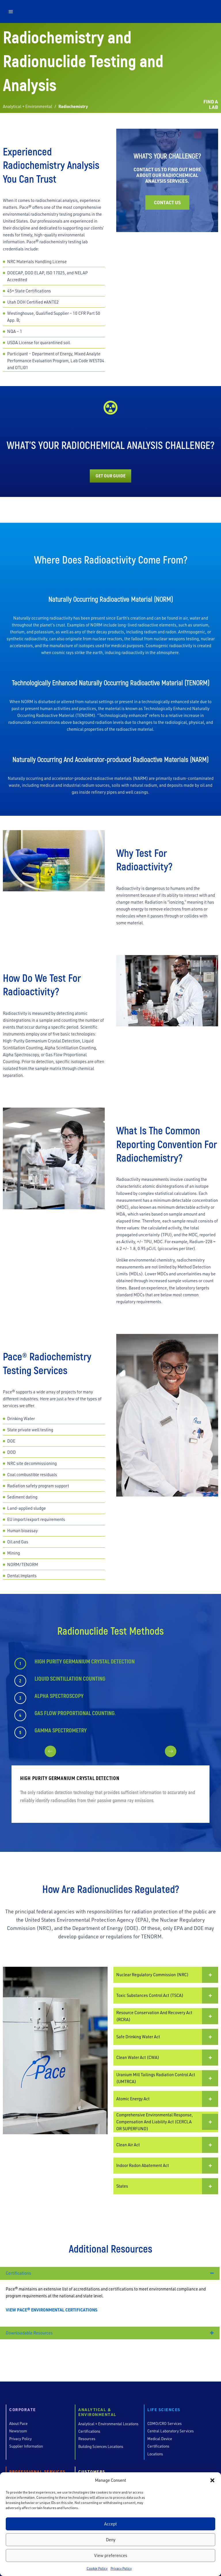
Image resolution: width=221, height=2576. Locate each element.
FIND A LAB (210, 104)
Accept (110, 2524)
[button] (212, 2480)
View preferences (110, 2555)
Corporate (22, 2409)
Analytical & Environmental (97, 2412)
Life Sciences (163, 2409)
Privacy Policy (121, 2568)
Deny (110, 2539)
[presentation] (102, 1757)
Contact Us (167, 202)
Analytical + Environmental (27, 106)
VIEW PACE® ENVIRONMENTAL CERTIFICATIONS (51, 2310)
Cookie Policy (97, 2568)
